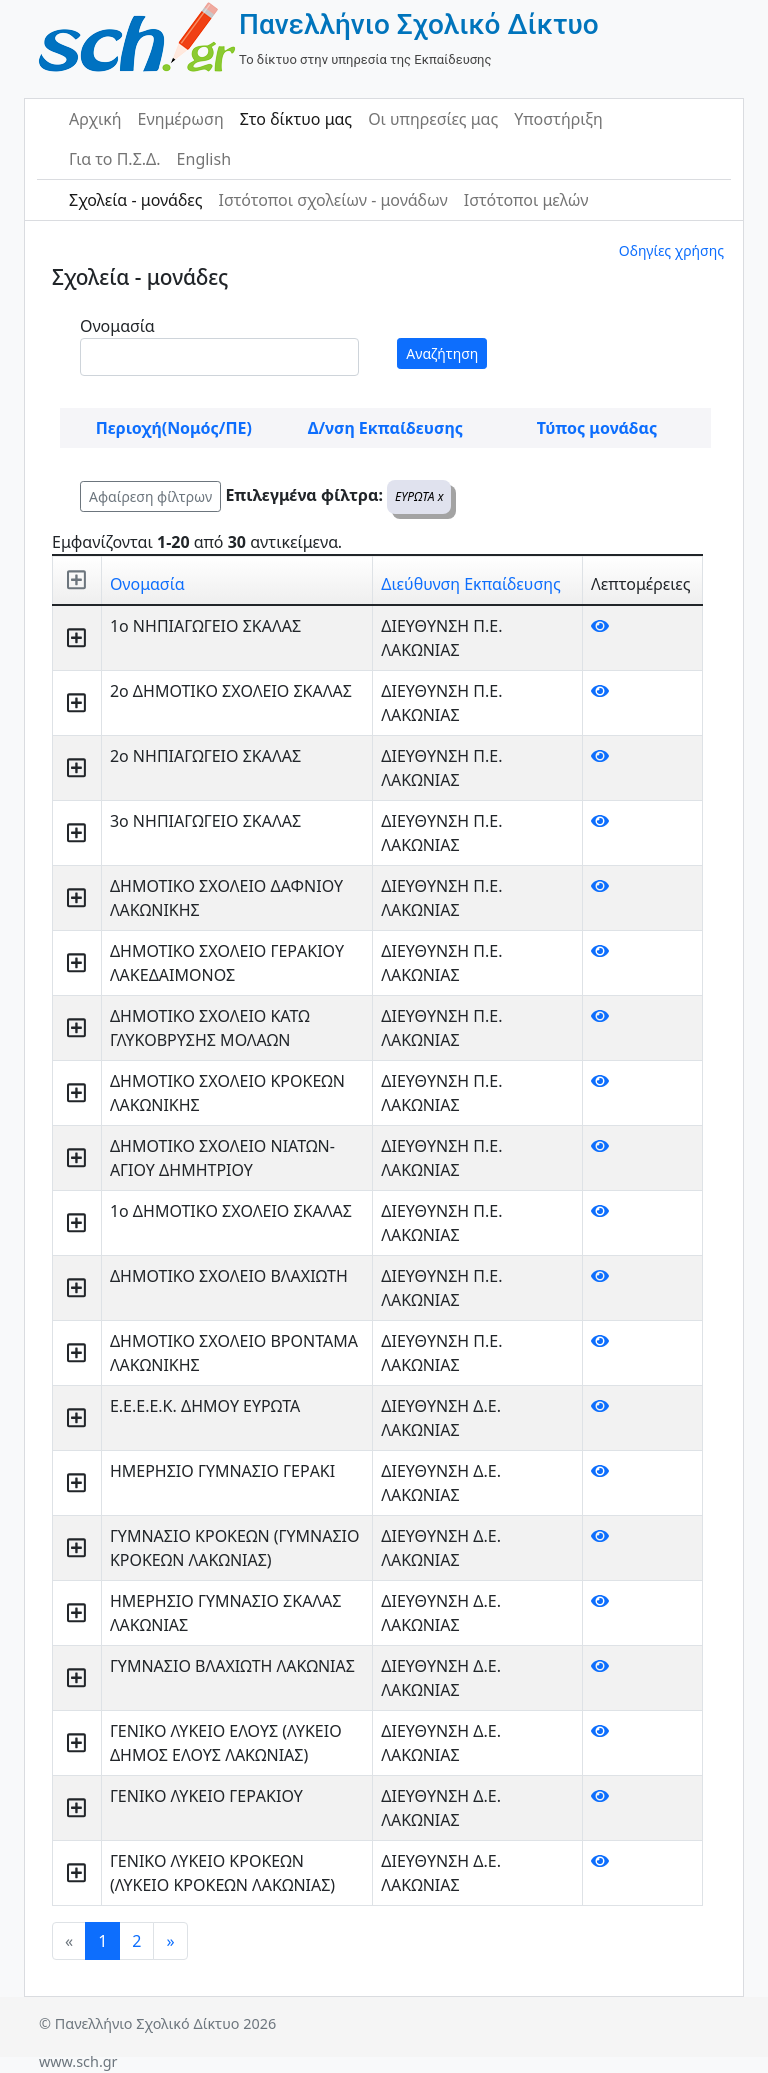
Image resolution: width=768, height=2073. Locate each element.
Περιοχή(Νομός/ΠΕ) (174, 428)
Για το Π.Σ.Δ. (115, 159)
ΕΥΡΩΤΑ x (419, 496)
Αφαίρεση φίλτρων (150, 496)
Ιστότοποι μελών (526, 200)
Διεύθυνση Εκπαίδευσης (470, 584)
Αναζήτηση (442, 353)
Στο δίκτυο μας (296, 119)
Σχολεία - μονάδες (135, 200)
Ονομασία (117, 326)
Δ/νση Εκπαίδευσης (385, 428)
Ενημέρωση (181, 119)
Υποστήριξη (558, 119)
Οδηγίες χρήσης (671, 250)
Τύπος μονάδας (597, 428)
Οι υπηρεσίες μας (433, 119)
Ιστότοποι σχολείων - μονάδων (332, 200)
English (204, 159)
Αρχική (95, 119)
